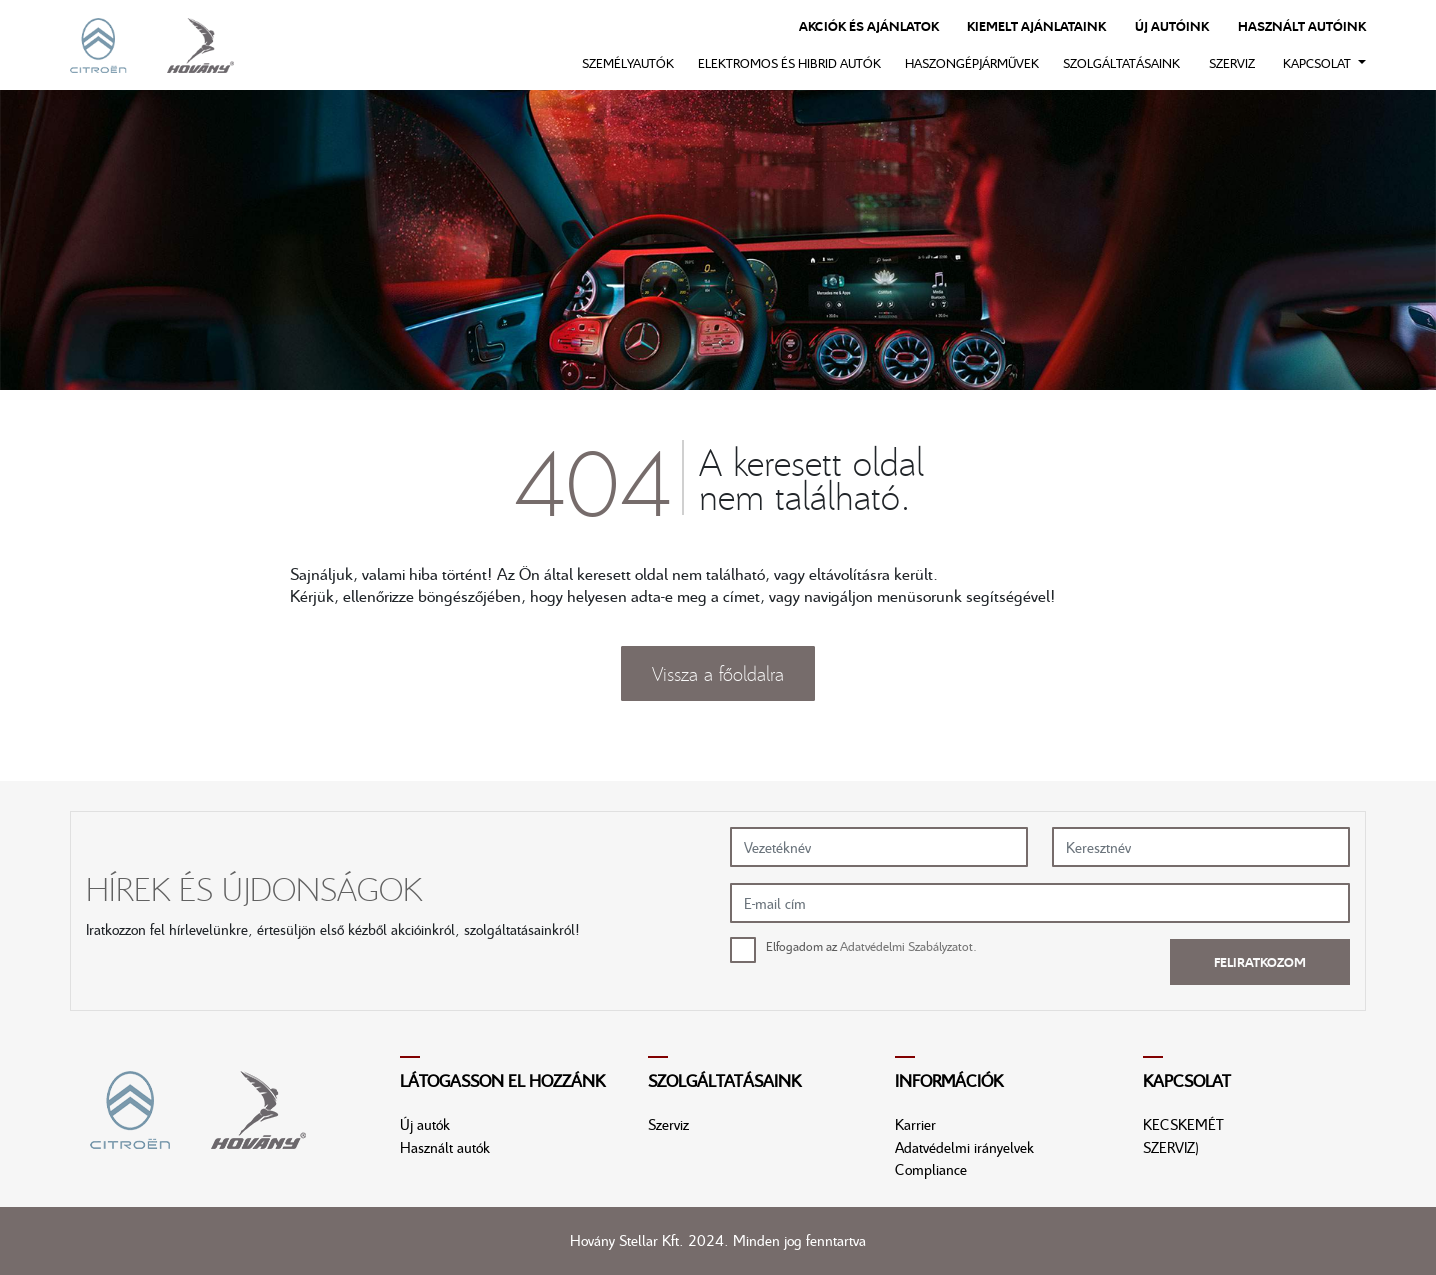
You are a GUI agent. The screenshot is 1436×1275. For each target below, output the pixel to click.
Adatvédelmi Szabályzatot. (908, 946)
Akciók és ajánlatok (869, 26)
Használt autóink (1302, 26)
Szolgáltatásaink (1121, 63)
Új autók (425, 1124)
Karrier (915, 1124)
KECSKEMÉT (1183, 1124)
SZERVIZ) (1171, 1147)
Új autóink (1172, 26)
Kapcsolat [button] (1318, 63)
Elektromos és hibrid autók (789, 63)
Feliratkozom (1260, 962)
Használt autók (445, 1147)
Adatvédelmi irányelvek (964, 1147)
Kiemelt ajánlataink (1036, 26)
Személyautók (628, 63)
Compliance (931, 1169)
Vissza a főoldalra (718, 673)
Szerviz (1232, 63)
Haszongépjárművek (972, 63)
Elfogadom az (871, 946)
